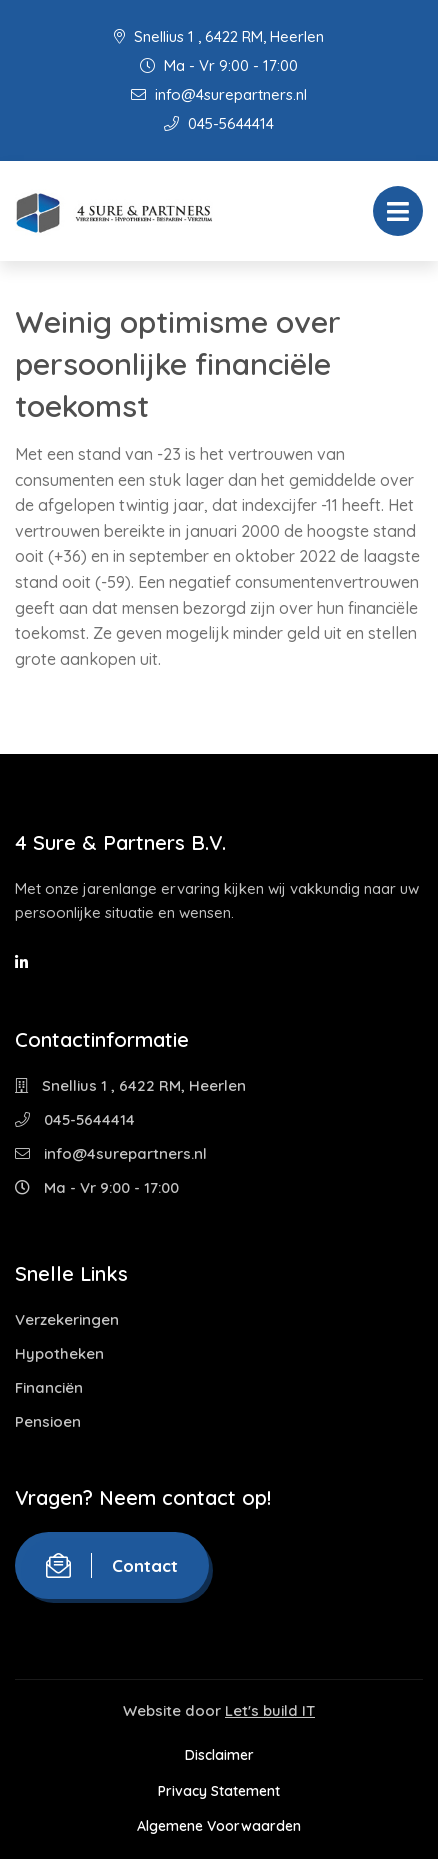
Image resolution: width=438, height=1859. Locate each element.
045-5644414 (219, 123)
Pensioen (48, 1421)
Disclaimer (219, 1755)
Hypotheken (59, 1353)
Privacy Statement (219, 1791)
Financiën (49, 1387)
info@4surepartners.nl (219, 94)
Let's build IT (270, 1710)
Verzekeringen (67, 1319)
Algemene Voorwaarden (219, 1826)
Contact (112, 1565)
